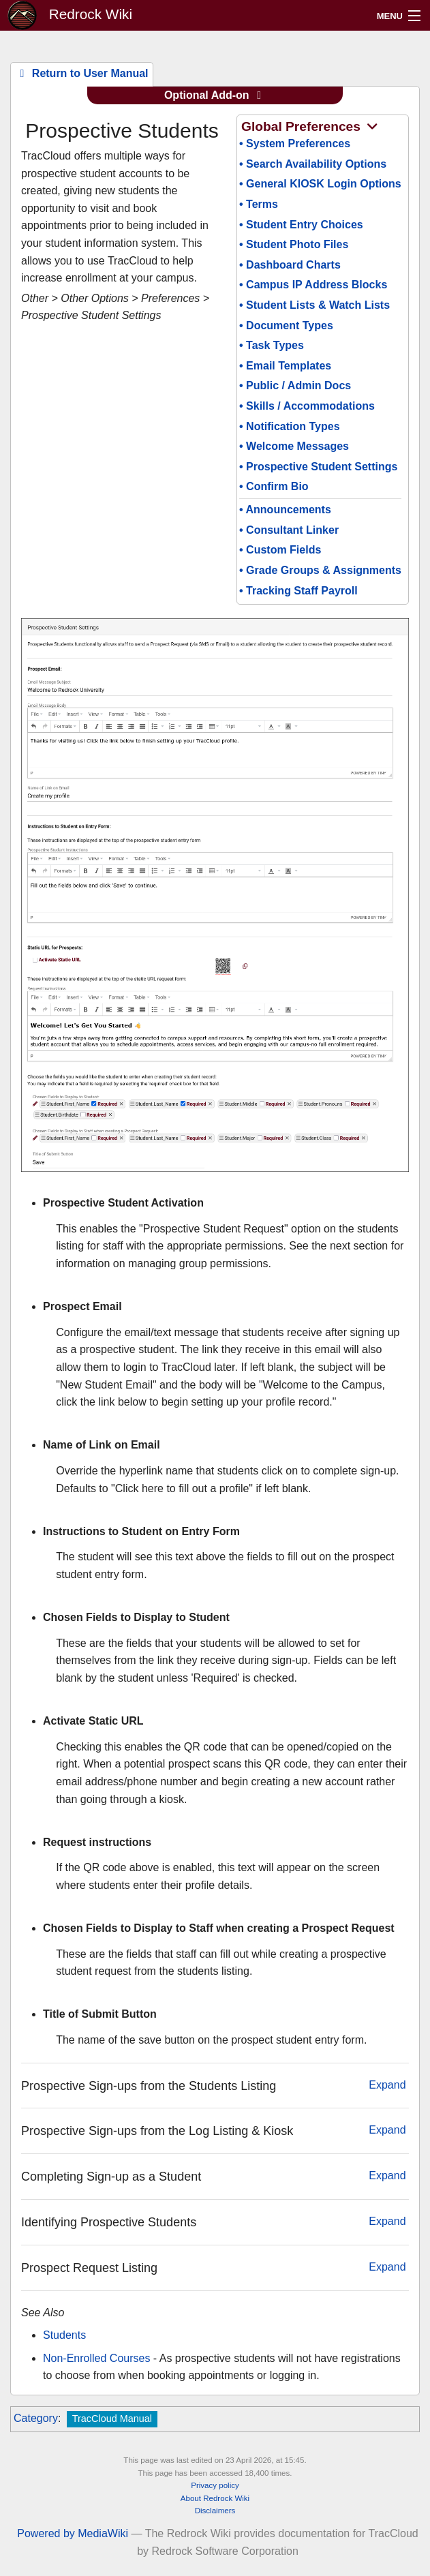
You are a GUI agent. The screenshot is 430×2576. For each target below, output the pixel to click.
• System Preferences (294, 143)
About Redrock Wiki (215, 2498)
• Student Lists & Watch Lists (314, 305)
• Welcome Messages (294, 446)
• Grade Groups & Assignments (320, 570)
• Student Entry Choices (301, 224)
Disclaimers (215, 2510)
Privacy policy (215, 2485)
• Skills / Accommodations (307, 406)
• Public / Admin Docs (295, 385)
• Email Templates (285, 366)
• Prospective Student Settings (318, 466)
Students (64, 2335)
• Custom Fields (280, 550)
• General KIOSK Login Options (320, 184)
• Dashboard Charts (290, 265)
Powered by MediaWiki (72, 2533)
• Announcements (285, 509)
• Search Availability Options (312, 164)
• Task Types (271, 345)
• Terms (258, 204)
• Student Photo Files (293, 244)
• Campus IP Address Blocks (313, 284)
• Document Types (286, 325)
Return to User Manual (81, 73)
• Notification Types (289, 426)
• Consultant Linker (289, 530)
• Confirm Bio (274, 486)
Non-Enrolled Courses (96, 2358)
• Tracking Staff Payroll (298, 590)
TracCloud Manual (112, 2418)
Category (36, 2418)
